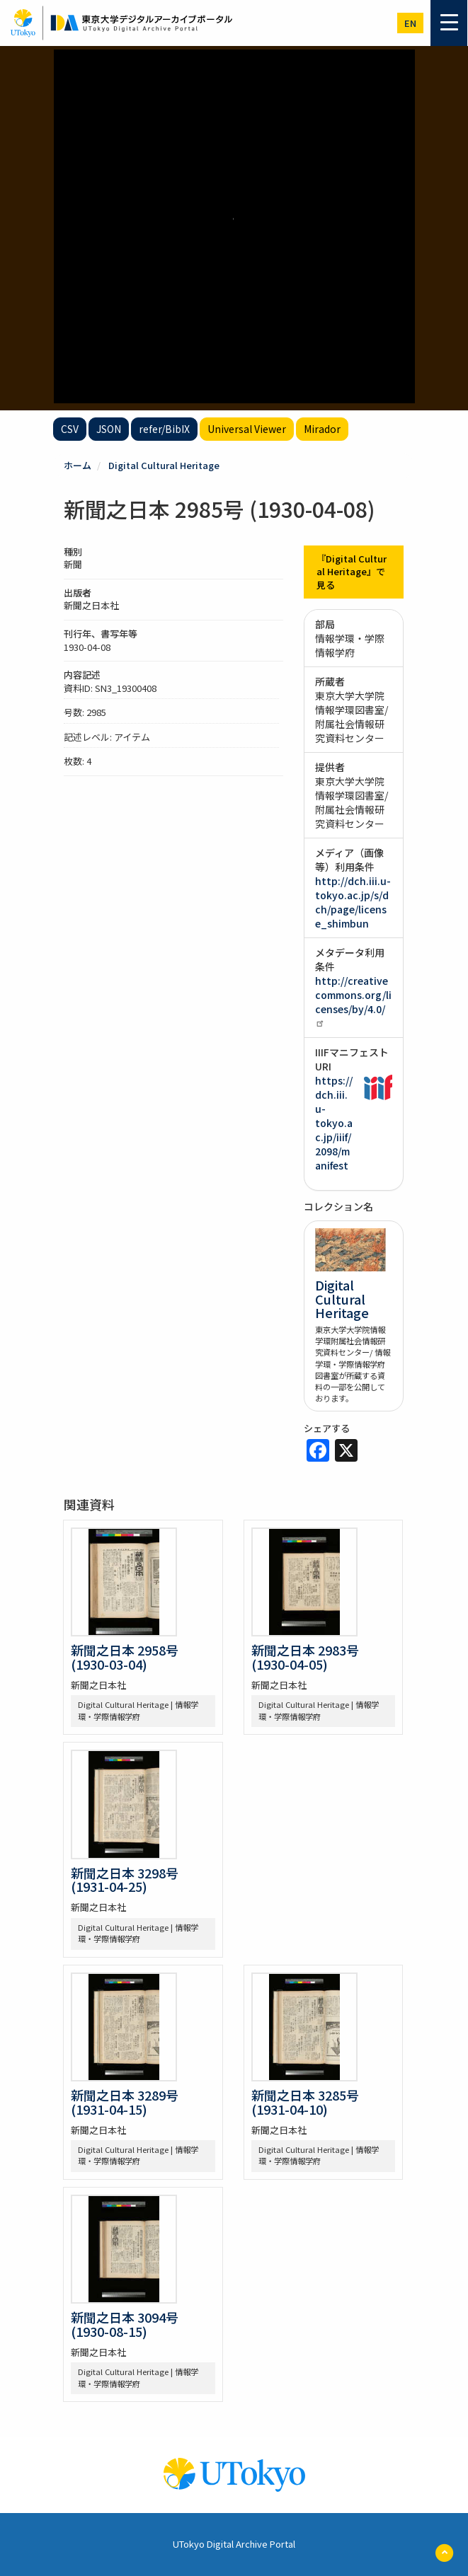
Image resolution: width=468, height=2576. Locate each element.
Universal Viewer (246, 429)
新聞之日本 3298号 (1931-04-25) (124, 1880)
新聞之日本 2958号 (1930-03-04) (124, 1657)
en (410, 23)
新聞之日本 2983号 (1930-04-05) (305, 1657)
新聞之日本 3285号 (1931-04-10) (305, 2102)
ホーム (77, 465)
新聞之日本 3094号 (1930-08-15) (124, 2324)
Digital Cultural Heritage (163, 465)
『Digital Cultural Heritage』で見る (351, 571)
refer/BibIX (164, 429)
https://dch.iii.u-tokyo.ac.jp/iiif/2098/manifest (334, 1122)
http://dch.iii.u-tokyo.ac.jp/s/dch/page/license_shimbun (353, 902)
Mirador (322, 429)
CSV (70, 429)
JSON (108, 429)
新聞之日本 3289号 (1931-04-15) (124, 2102)
